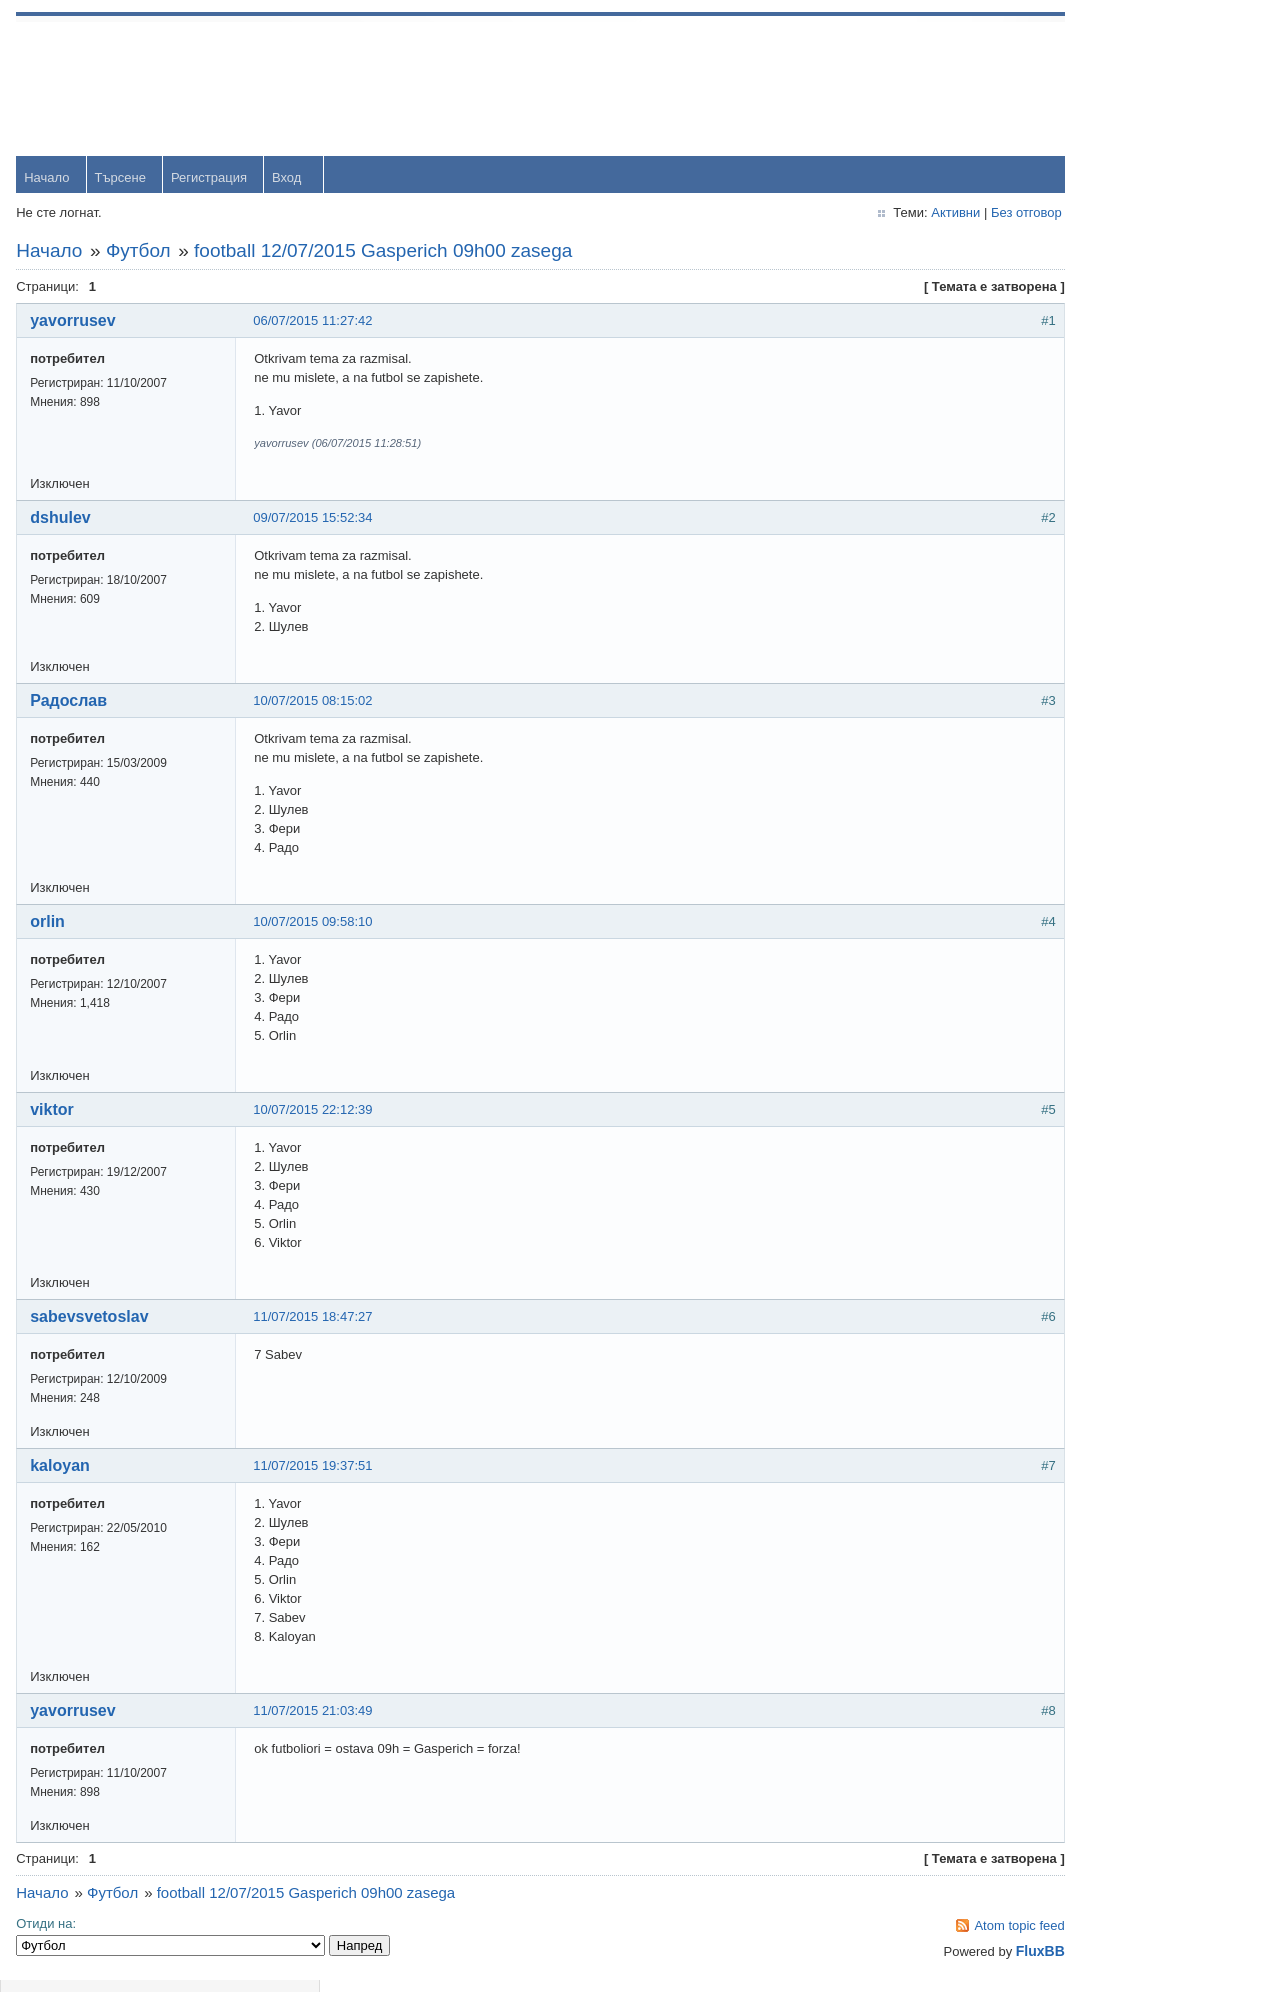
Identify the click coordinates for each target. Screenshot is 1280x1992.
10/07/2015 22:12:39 (316, 1113)
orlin (51, 925)
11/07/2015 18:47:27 (316, 1320)
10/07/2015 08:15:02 (316, 704)
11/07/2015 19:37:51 (316, 1469)
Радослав (72, 704)
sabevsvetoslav (93, 1320)
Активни (830, 216)
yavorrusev (76, 324)
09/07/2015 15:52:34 (316, 521)
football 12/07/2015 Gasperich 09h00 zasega (387, 254)
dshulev (64, 521)
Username (1081, 89)
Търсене (123, 181)
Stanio (1069, 938)
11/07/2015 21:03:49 (316, 1714)
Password (1079, 141)
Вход (290, 181)
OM (1061, 743)
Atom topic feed (895, 1929)
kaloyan (64, 1469)
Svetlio (1070, 873)
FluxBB (915, 1955)
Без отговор (901, 216)
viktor (56, 1113)
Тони (1065, 548)
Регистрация (213, 181)
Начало (50, 181)
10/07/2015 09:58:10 (316, 925)
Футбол (142, 254)
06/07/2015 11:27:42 (316, 324)
